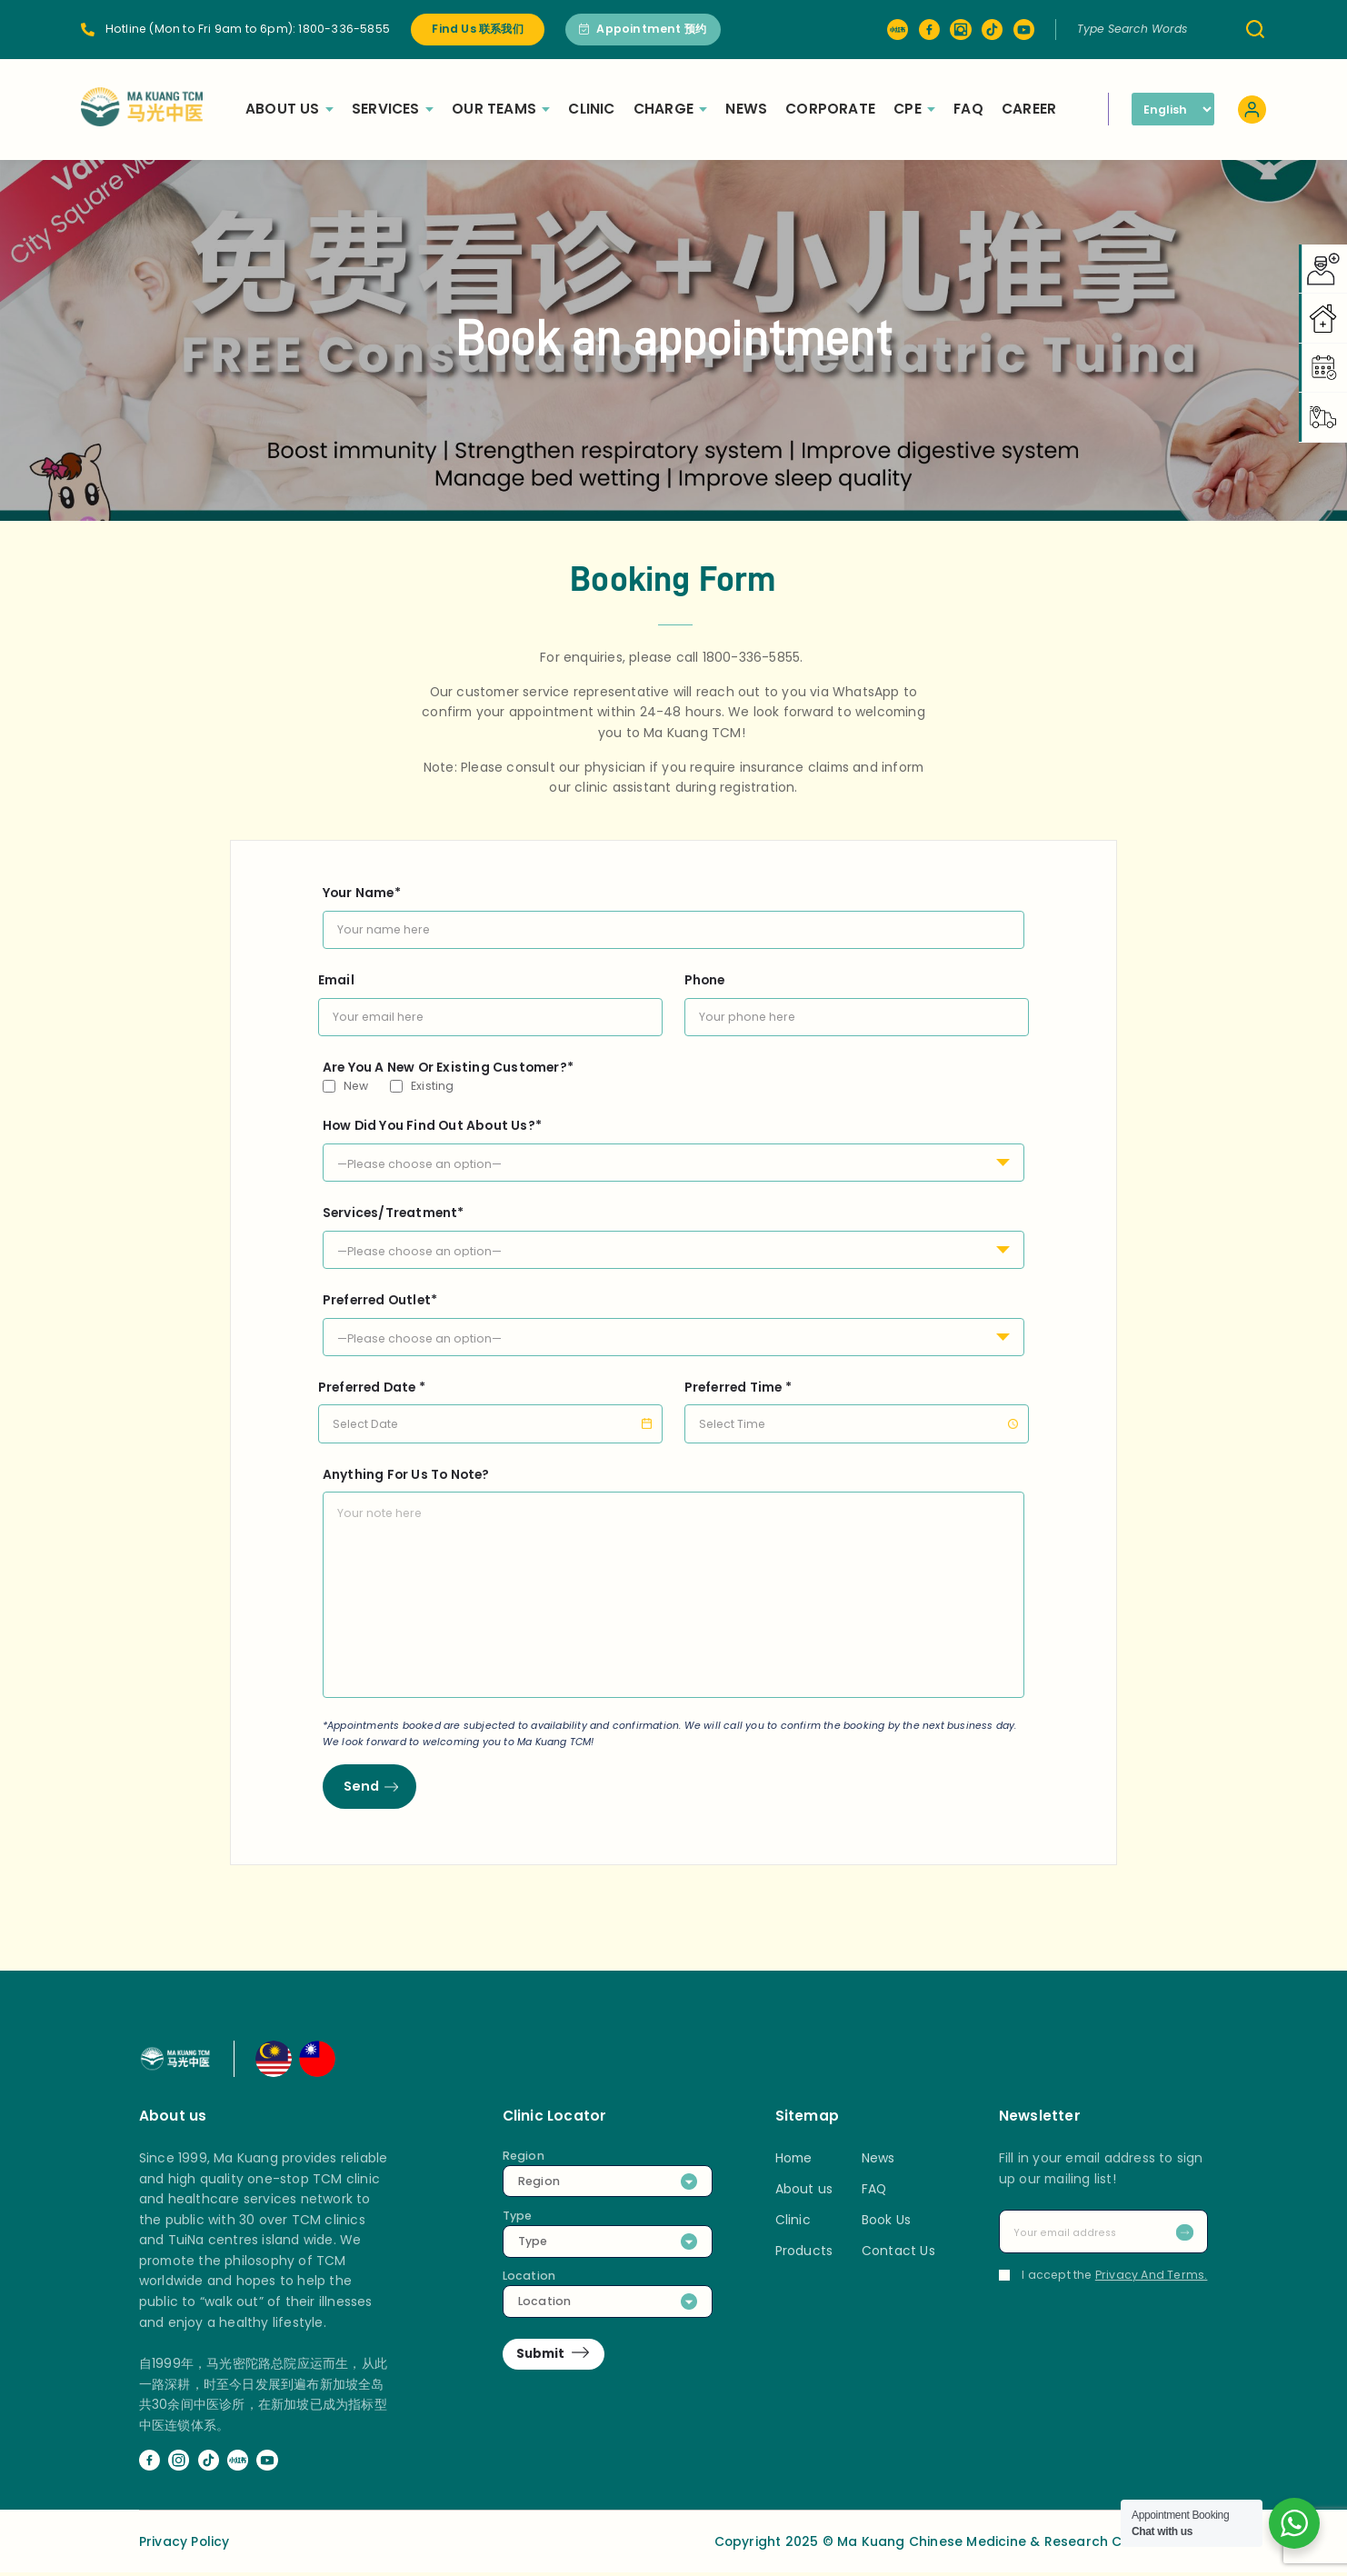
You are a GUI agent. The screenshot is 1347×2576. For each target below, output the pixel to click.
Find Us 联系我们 (477, 28)
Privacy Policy (184, 2544)
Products (804, 2254)
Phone (857, 998)
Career (1043, 108)
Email (491, 998)
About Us (304, 108)
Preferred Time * (857, 1405)
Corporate (845, 108)
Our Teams (515, 108)
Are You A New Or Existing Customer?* (448, 1067)
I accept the (1103, 2278)
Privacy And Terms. (1151, 2278)
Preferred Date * (491, 1405)
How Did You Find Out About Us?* (673, 1144)
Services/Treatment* (673, 1231)
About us (804, 2192)
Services (407, 108)
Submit (542, 2358)
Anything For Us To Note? (673, 1583)
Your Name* (673, 911)
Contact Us (898, 2254)
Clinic (606, 108)
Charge (684, 108)
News (761, 108)
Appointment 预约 (642, 29)
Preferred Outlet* (673, 1319)
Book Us (886, 2223)
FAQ (983, 108)
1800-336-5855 (344, 28)
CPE (929, 108)
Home (794, 2161)
